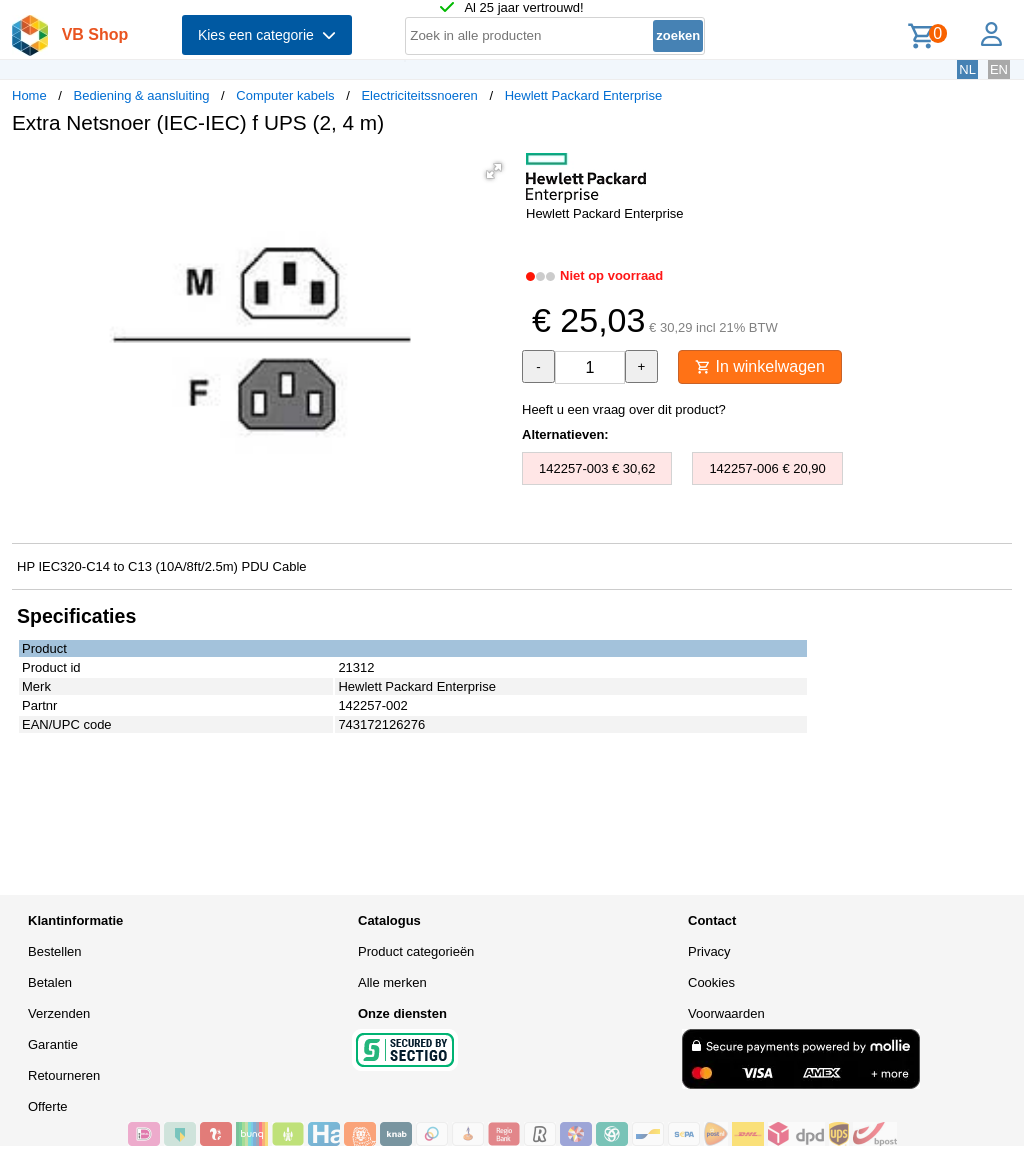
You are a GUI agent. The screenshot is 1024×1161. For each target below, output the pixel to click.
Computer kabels (285, 95)
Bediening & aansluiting (142, 95)
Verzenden (59, 1013)
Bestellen (54, 951)
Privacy (709, 951)
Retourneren (64, 1075)
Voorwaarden (726, 1013)
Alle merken (392, 982)
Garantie (53, 1044)
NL (967, 69)
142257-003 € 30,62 (597, 468)
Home (29, 95)
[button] (494, 171)
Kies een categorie (267, 35)
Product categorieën (416, 951)
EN (999, 69)
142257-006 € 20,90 (767, 468)
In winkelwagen (760, 366)
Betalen (50, 982)
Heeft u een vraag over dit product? (624, 409)
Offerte (48, 1106)
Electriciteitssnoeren (419, 95)
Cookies (711, 982)
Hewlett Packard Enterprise (584, 95)
